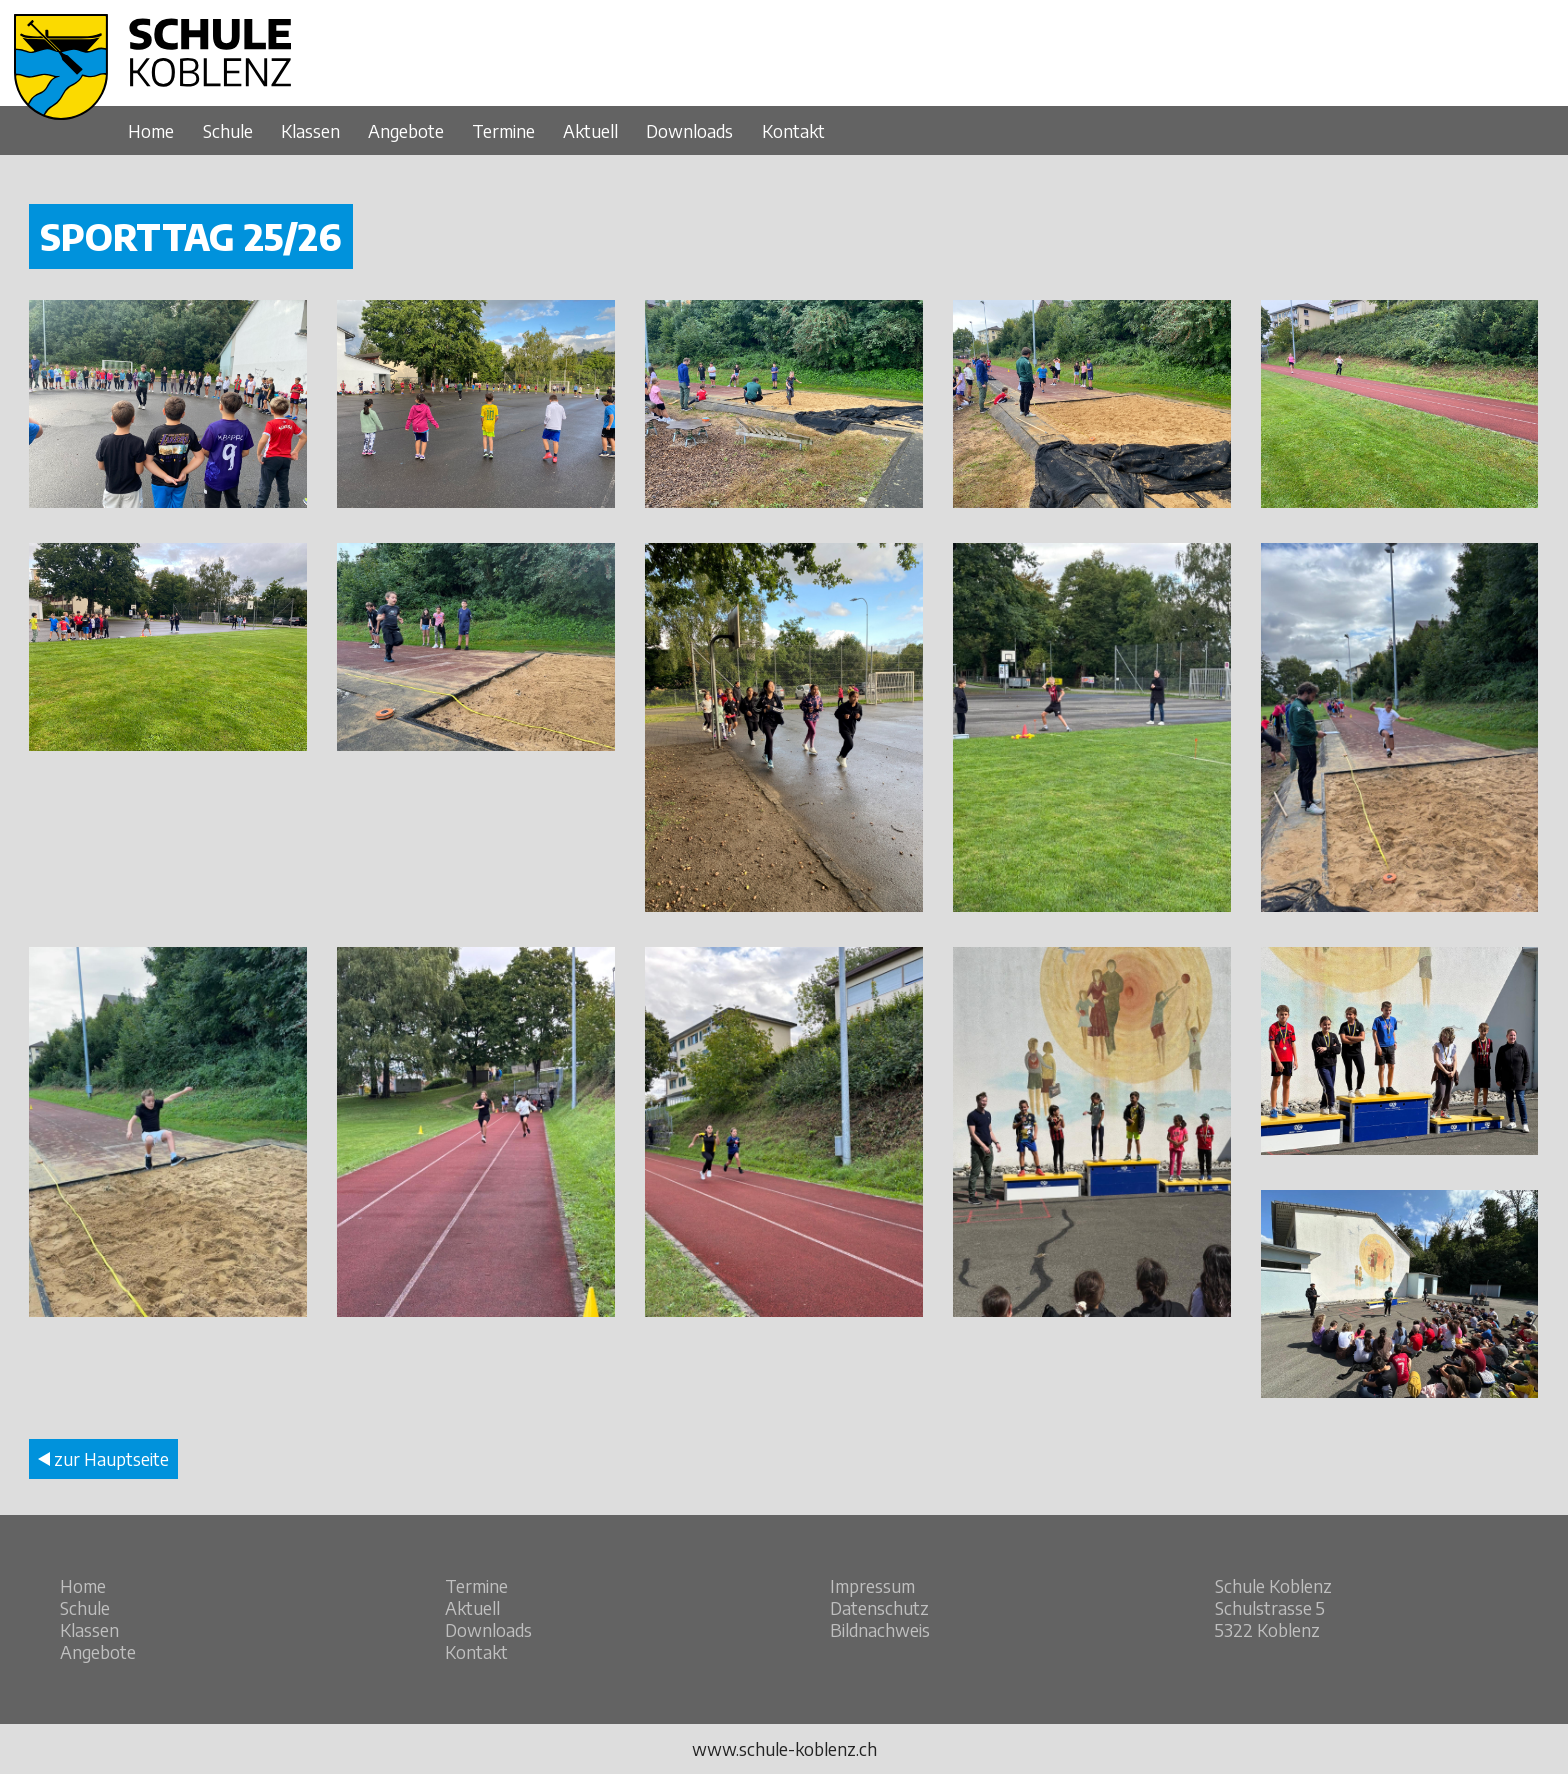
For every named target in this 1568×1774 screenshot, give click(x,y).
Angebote (406, 131)
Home (151, 131)
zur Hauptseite (103, 1459)
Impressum (872, 1586)
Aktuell (590, 131)
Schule (228, 131)
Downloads (689, 131)
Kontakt (793, 131)
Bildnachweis (880, 1630)
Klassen (310, 131)
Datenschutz (879, 1608)
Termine (503, 131)
